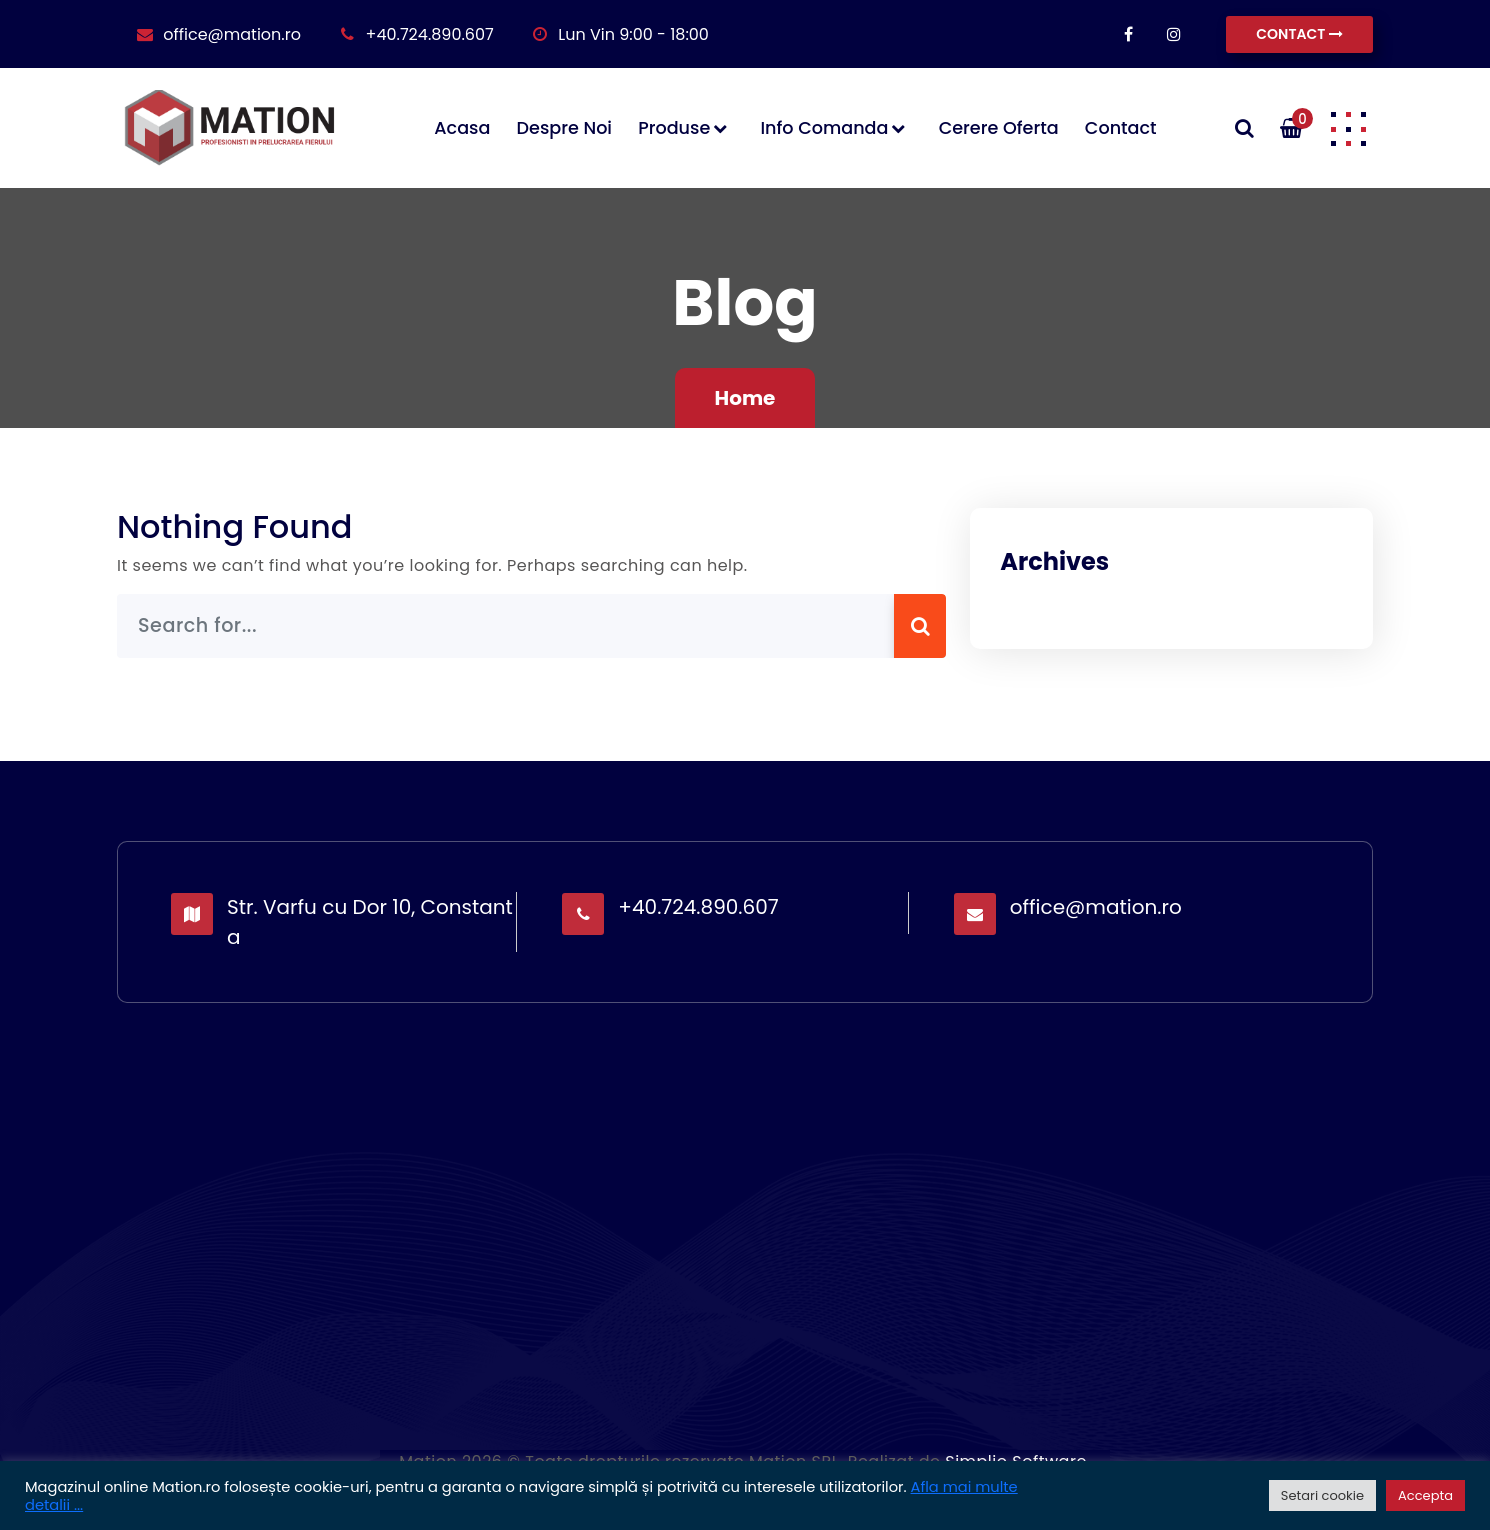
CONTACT (1299, 34)
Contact (1121, 128)
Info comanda (824, 128)
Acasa (462, 128)
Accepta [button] (1425, 1495)
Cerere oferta (999, 128)
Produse (674, 128)
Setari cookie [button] (1322, 1495)
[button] (1348, 128)
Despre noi (564, 128)
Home (745, 398)
